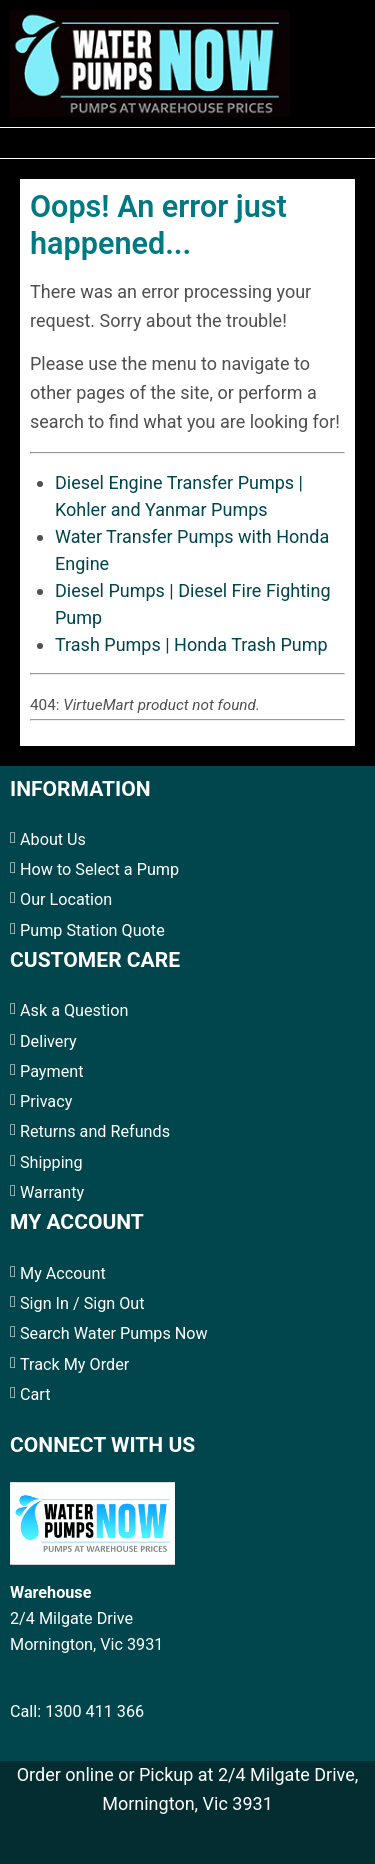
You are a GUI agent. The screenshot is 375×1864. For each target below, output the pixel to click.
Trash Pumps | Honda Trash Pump (191, 644)
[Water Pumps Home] (150, 60)
